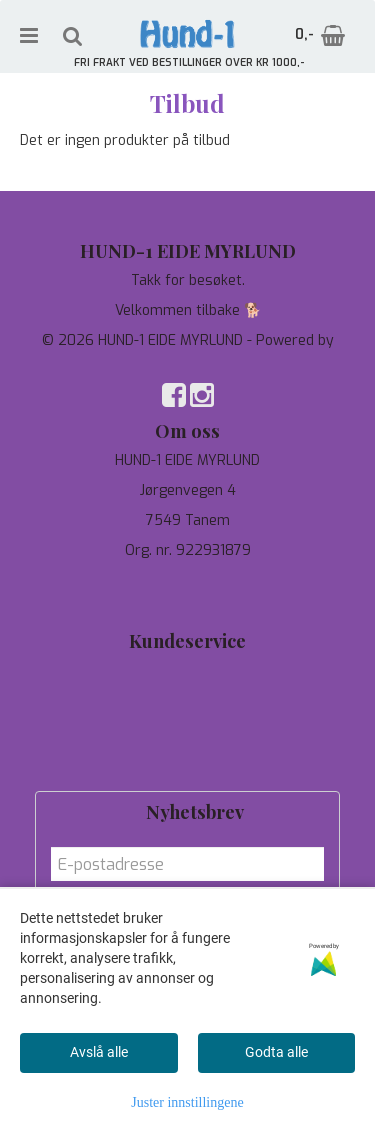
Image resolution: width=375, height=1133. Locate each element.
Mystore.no (187, 360)
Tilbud (188, 670)
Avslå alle (99, 1052)
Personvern (187, 700)
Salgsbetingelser (187, 760)
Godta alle (276, 1052)
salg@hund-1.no (187, 600)
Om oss (187, 730)
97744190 (187, 580)
